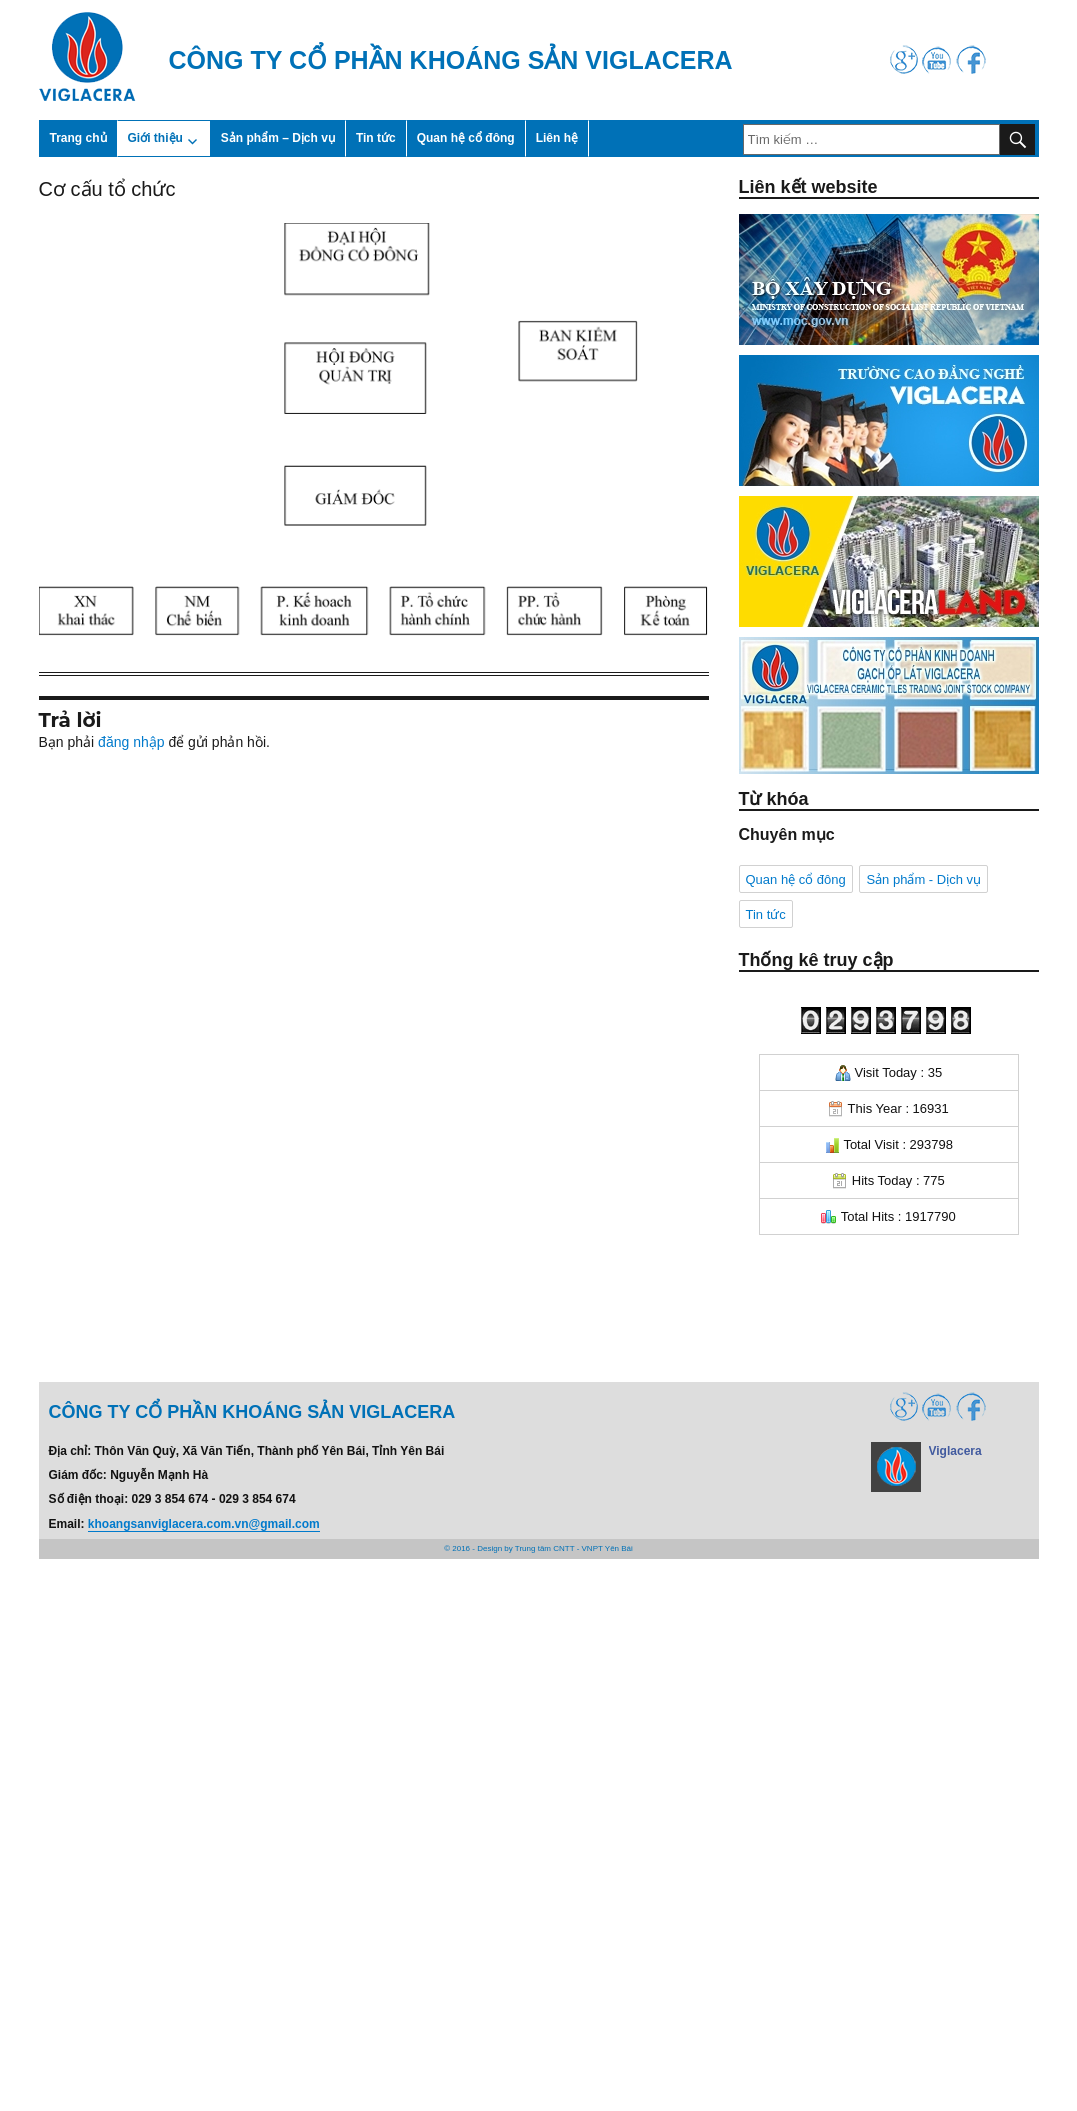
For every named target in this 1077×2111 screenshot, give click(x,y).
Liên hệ (557, 138)
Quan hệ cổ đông (466, 138)
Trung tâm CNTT (545, 1548)
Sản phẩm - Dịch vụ (923, 879)
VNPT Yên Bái (607, 1548)
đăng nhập (131, 742)
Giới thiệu (155, 138)
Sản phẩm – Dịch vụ (278, 138)
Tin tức (376, 138)
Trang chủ (78, 138)
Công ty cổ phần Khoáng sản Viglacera (451, 60)
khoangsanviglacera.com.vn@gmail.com (204, 1524)
